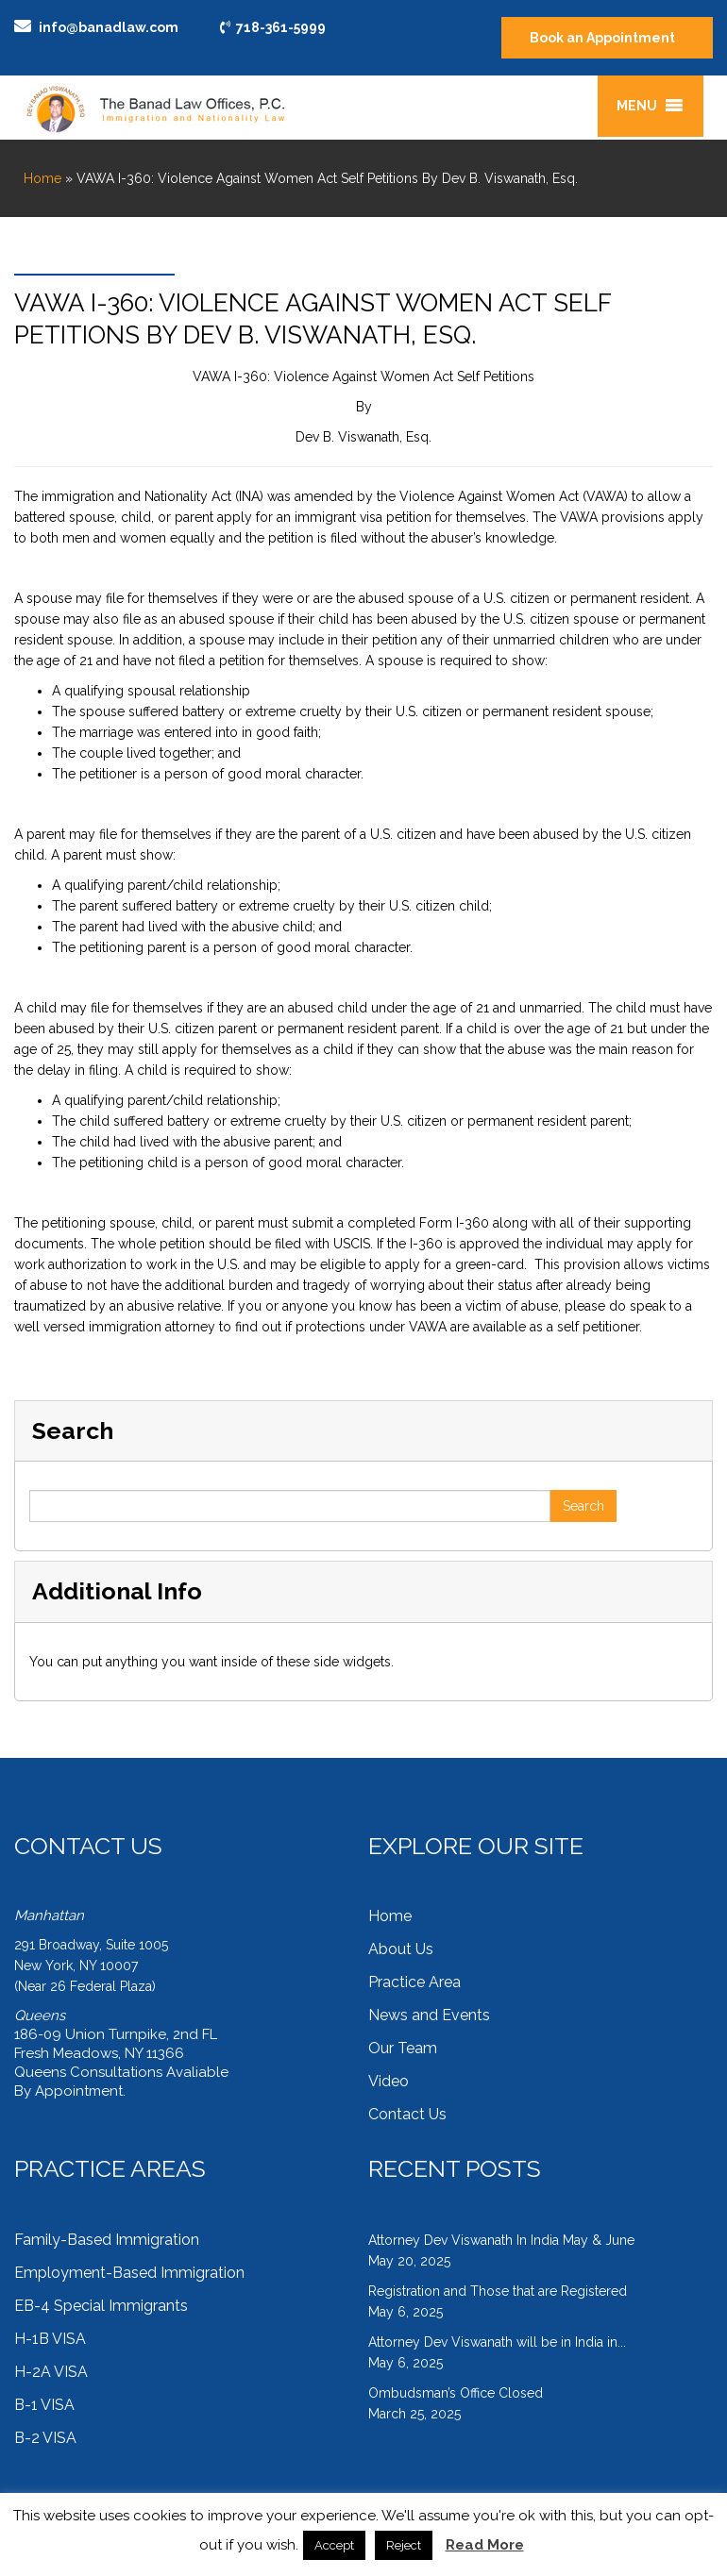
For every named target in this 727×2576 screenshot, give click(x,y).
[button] (637, 106)
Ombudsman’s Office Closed (455, 2392)
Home (42, 178)
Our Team (402, 2048)
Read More (485, 2544)
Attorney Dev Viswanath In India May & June (501, 2240)
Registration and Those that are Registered (497, 2291)
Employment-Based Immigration (129, 2273)
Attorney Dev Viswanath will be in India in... (497, 2342)
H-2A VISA (51, 2372)
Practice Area (414, 1982)
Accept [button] (334, 2545)
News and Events (429, 2015)
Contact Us (407, 2114)
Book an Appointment (602, 37)
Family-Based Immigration (106, 2240)
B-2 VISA (45, 2438)
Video (388, 2081)
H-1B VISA (50, 2339)
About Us (400, 1949)
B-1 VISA (44, 2405)
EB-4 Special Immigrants (101, 2306)
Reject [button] (403, 2545)
